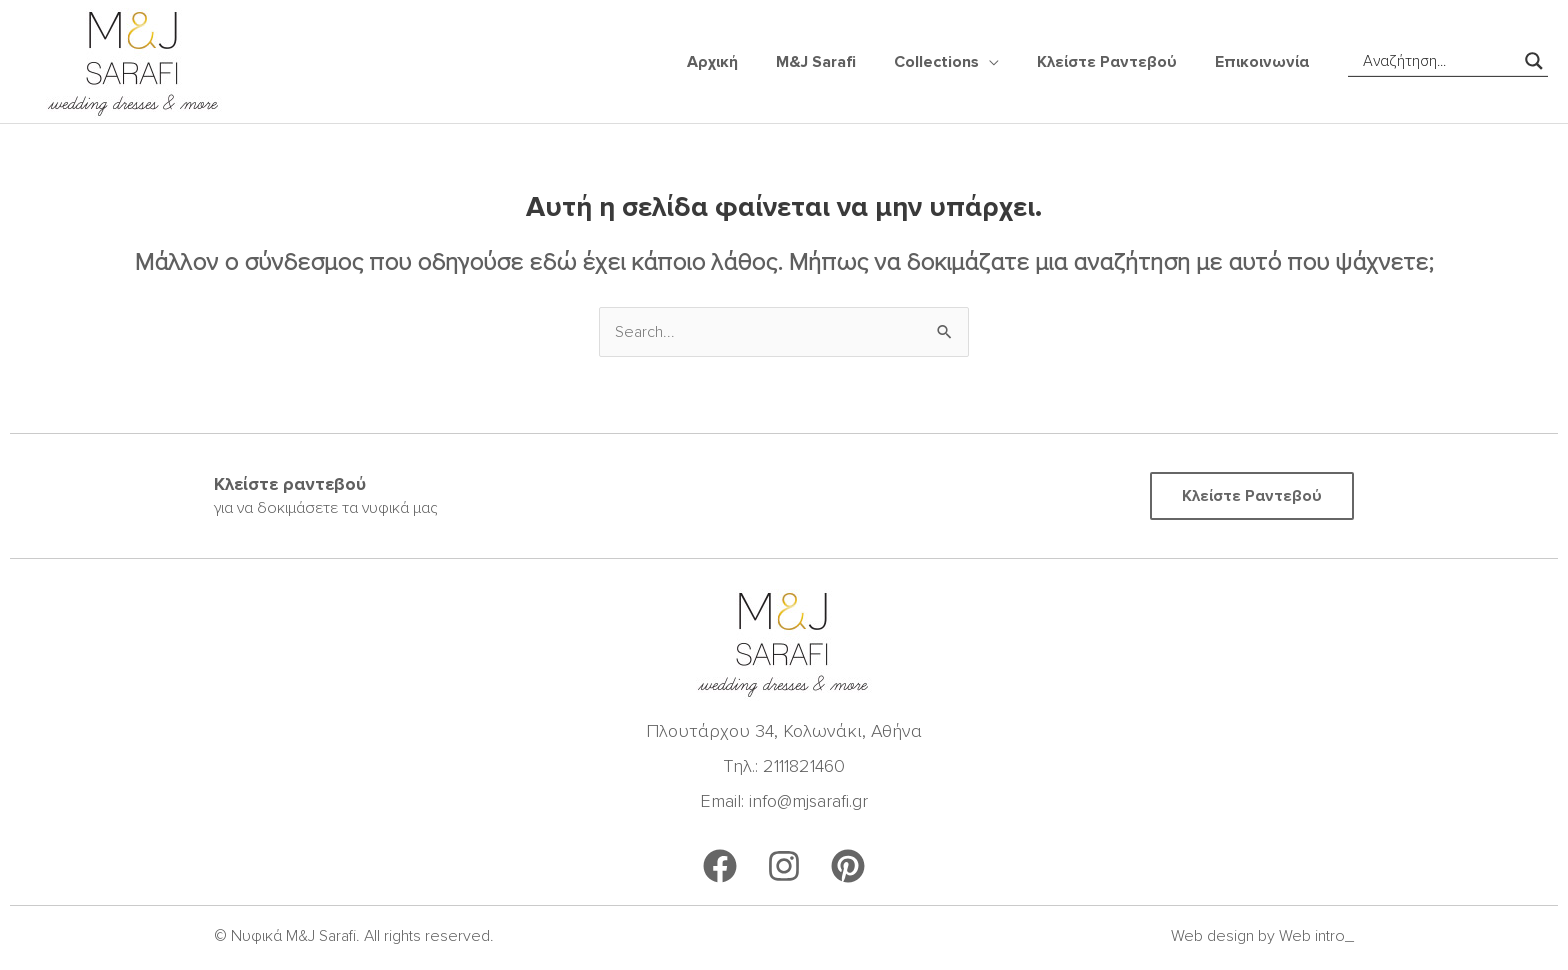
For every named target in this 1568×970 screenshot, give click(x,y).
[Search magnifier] (1534, 61)
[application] (1004, 62)
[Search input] (1439, 61)
